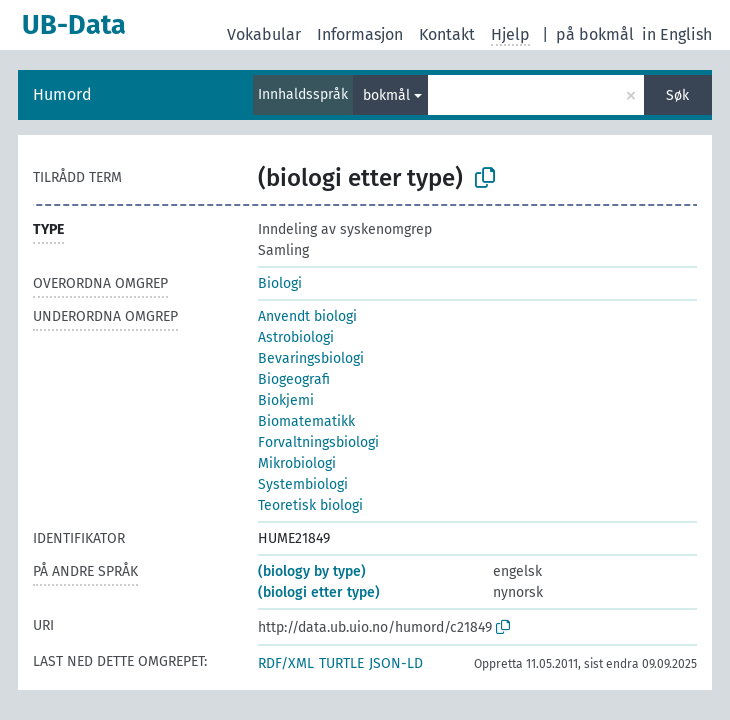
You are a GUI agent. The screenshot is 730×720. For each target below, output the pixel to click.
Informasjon (360, 34)
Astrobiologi (296, 337)
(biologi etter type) (319, 592)
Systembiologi (303, 484)
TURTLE (341, 663)
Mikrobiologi (297, 463)
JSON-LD (396, 663)
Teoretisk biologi (310, 505)
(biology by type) (312, 571)
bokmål (386, 95)
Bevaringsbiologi (311, 358)
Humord (62, 94)
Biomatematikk (306, 421)
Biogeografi (294, 379)
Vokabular (264, 34)
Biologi (280, 283)
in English (677, 34)
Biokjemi (286, 400)
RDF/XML (286, 663)
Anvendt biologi (307, 316)
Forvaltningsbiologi (318, 442)
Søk (677, 95)
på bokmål (595, 34)
